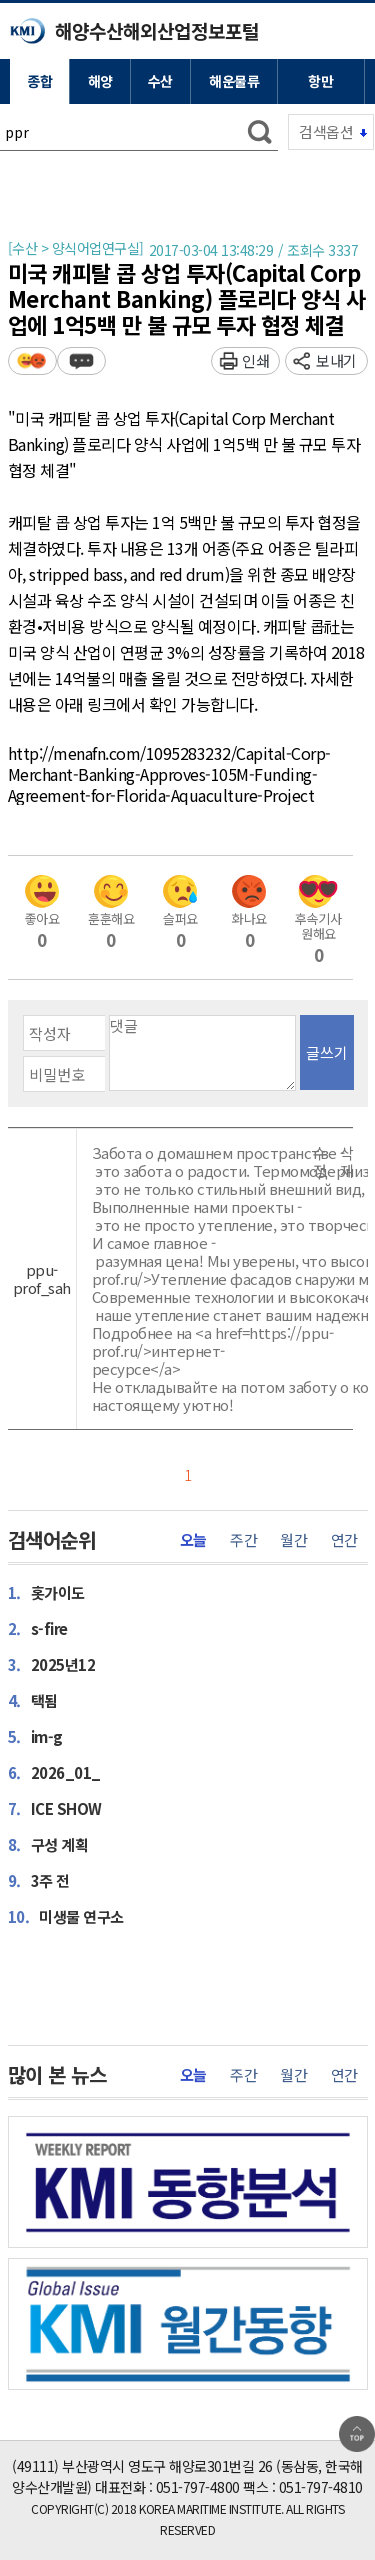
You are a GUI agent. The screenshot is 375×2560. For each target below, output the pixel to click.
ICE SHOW (55, 1808)
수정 (320, 1162)
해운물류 (234, 81)
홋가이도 (46, 1592)
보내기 (336, 360)
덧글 (81, 360)
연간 (344, 1540)
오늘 (193, 1540)
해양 (100, 81)
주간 (243, 1540)
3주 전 (39, 1880)
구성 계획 (48, 1844)
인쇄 (255, 360)
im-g (35, 1736)
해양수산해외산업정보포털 (157, 30)
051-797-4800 (198, 2487)
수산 (160, 81)
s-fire (38, 1628)
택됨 (33, 1700)
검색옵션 (326, 131)
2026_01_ (54, 1772)
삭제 (347, 1162)
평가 (32, 360)
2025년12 (52, 1664)
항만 (320, 81)
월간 (293, 1540)
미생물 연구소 (66, 1916)
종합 (39, 81)
